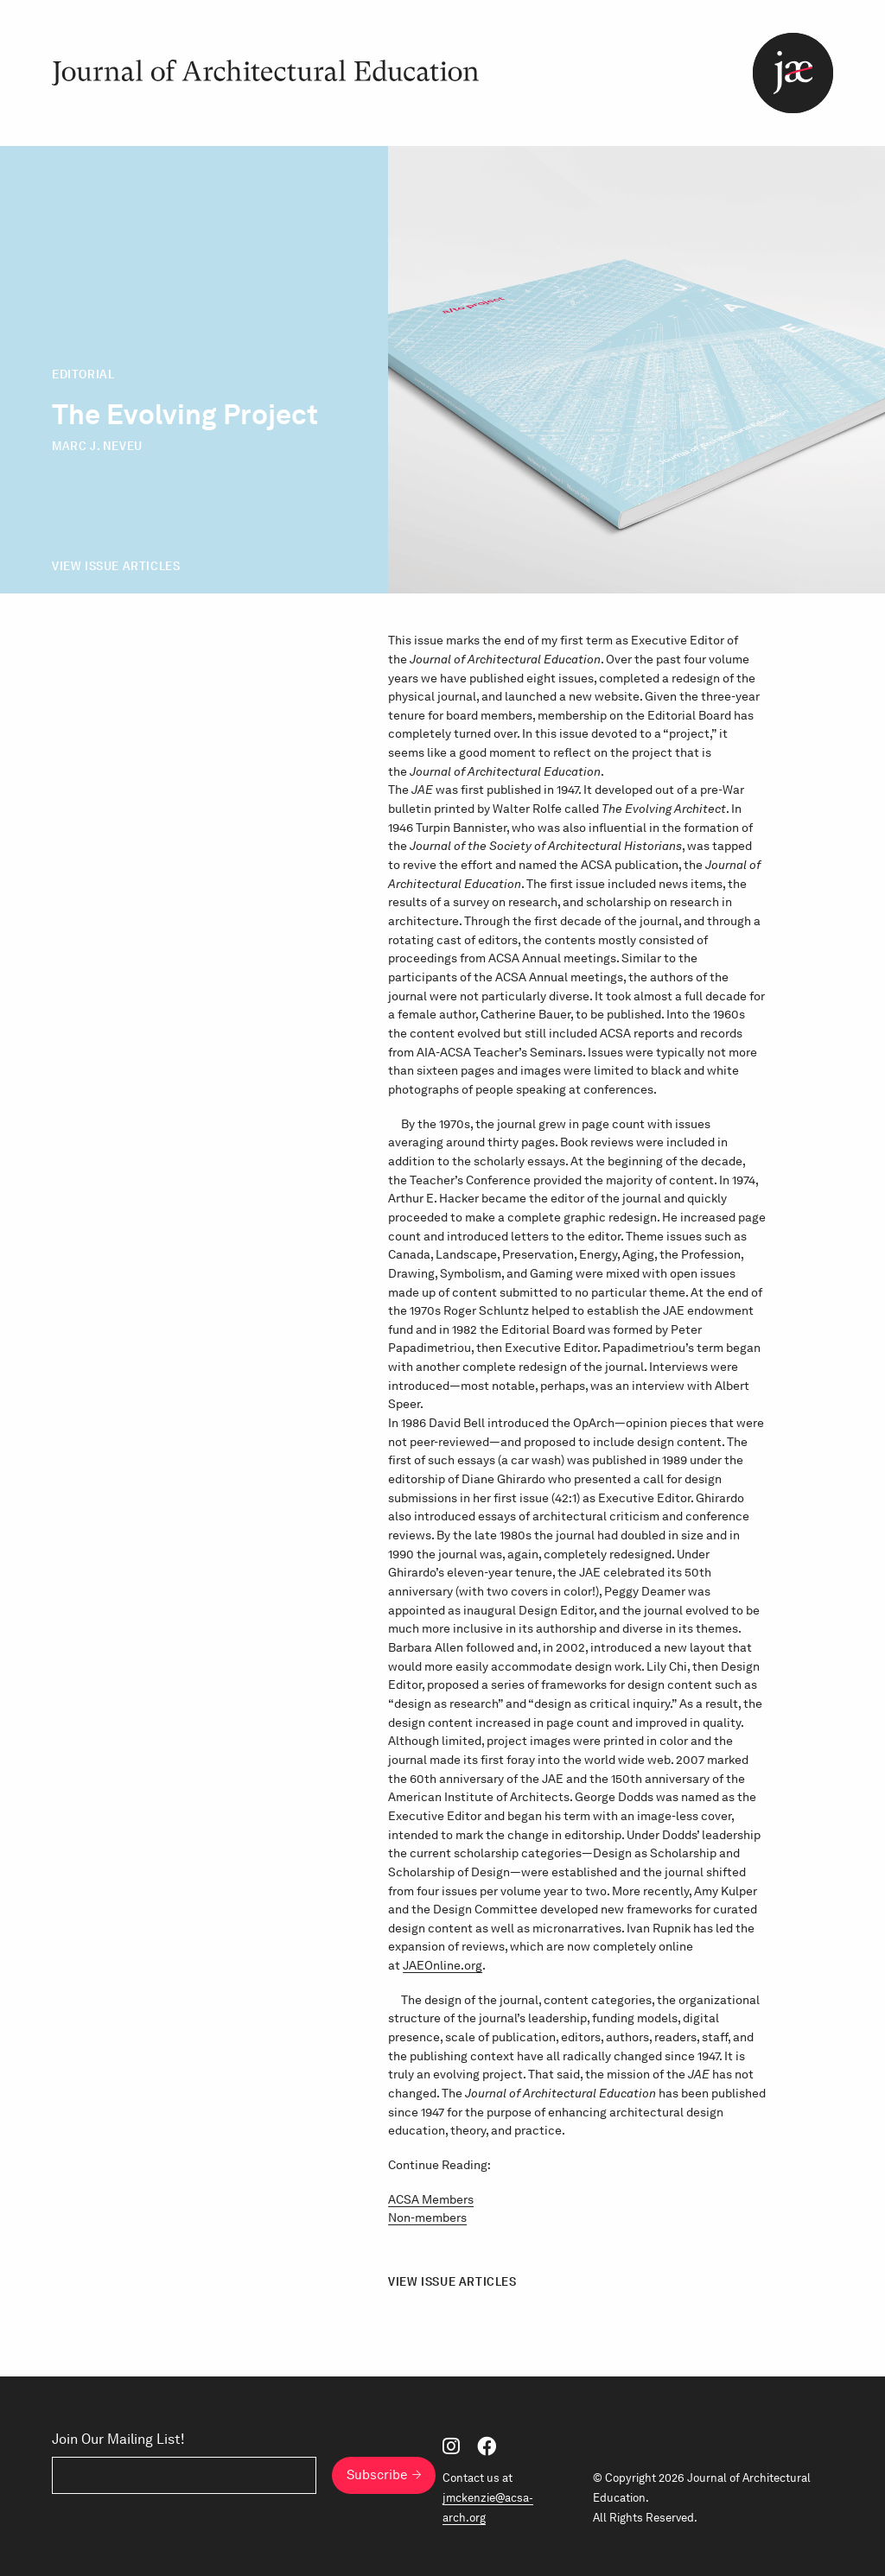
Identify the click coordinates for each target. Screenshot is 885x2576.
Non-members (427, 2217)
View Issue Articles (116, 566)
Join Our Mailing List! (118, 2439)
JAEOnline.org (442, 1965)
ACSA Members (431, 2199)
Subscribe (377, 2475)
